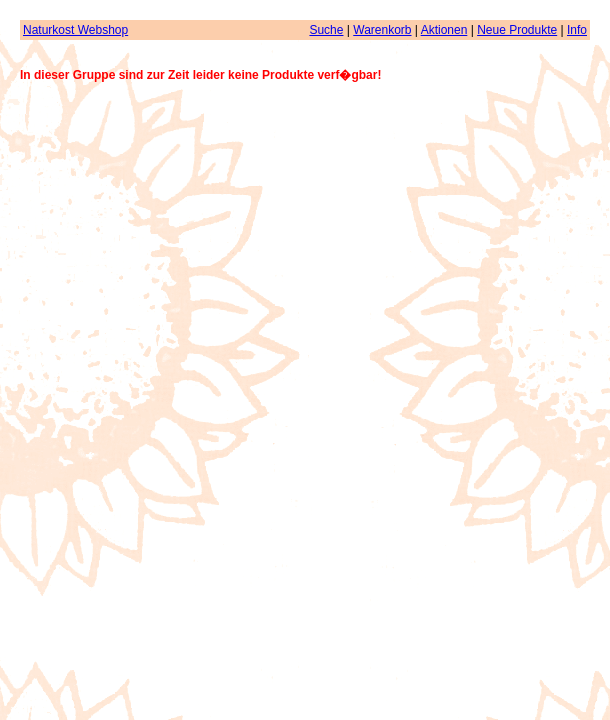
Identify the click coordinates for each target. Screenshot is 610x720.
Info (577, 30)
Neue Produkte (517, 30)
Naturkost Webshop (75, 30)
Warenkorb (382, 30)
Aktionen (444, 30)
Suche (326, 30)
